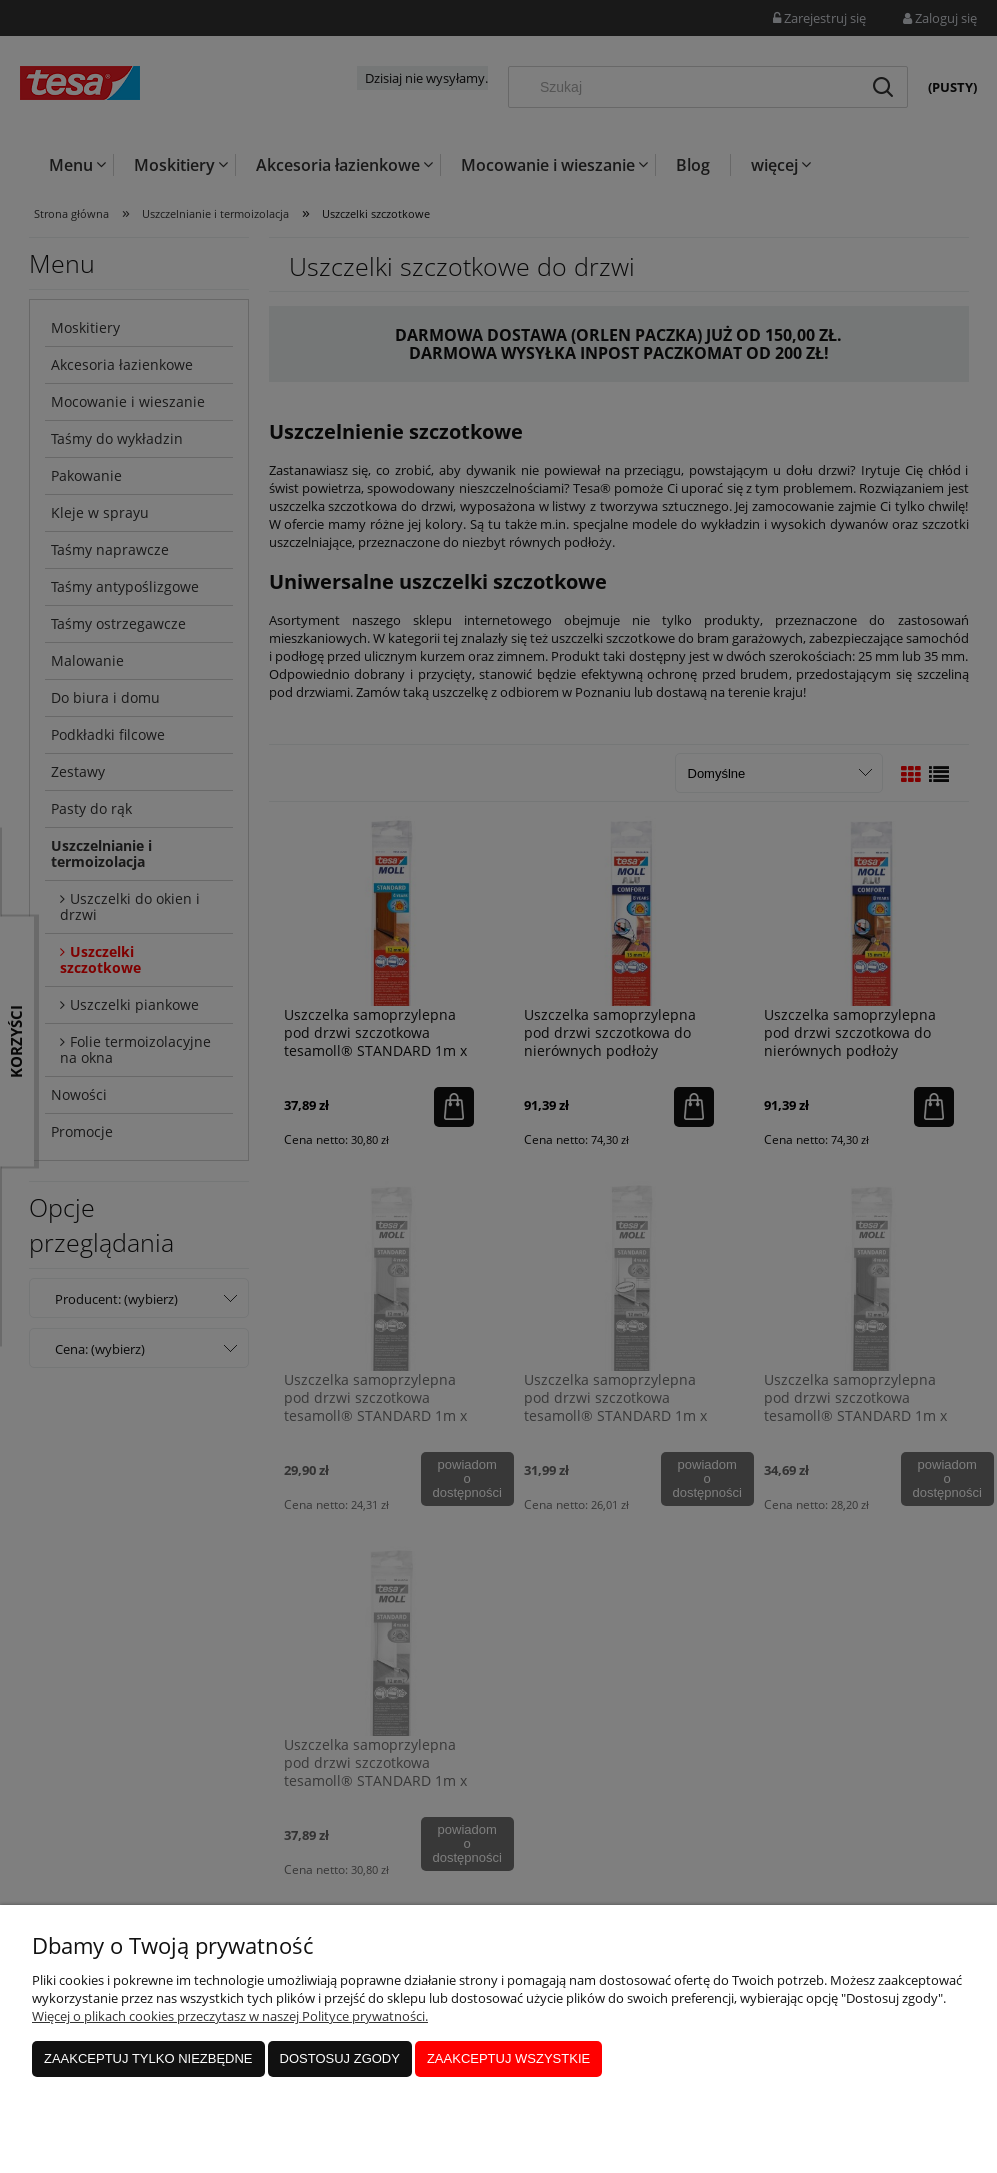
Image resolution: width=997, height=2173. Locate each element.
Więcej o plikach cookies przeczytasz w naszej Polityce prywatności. (230, 2016)
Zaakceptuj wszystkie (508, 2058)
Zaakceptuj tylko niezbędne (148, 2058)
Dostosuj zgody (340, 2058)
